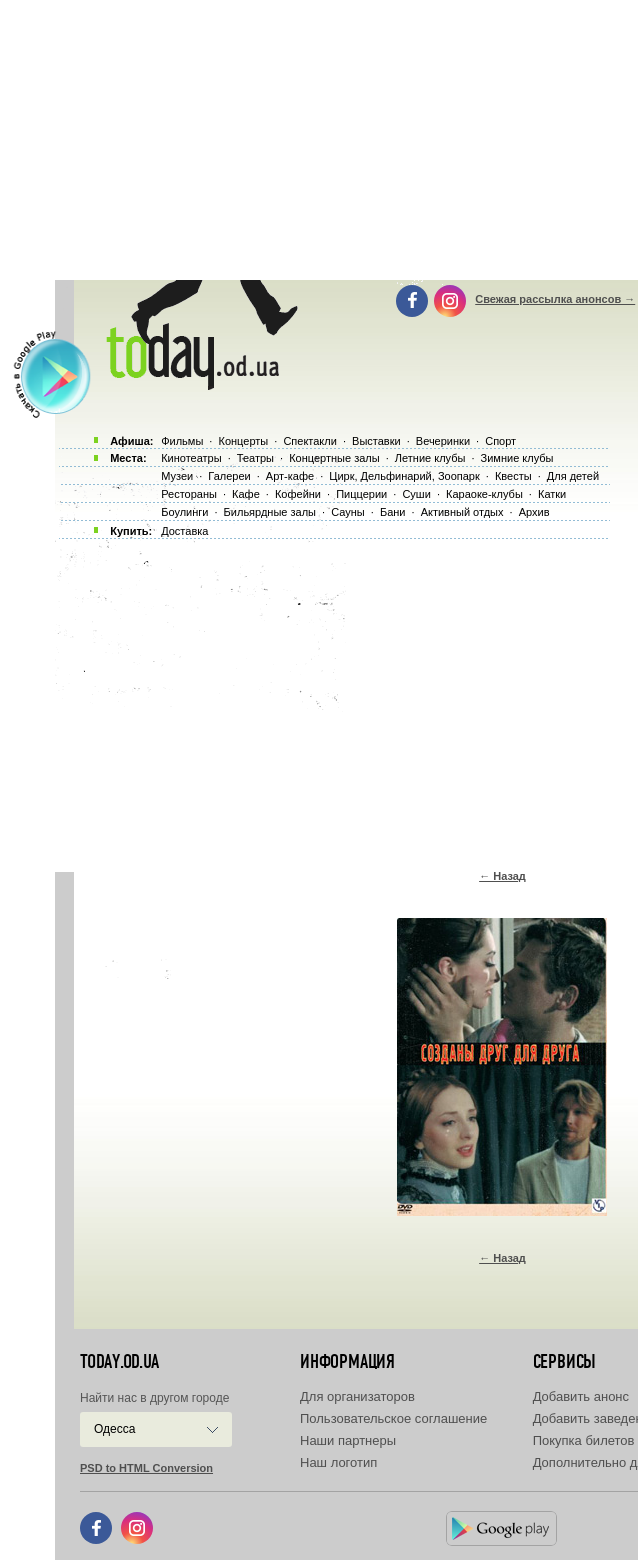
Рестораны (189, 494)
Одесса (114, 1429)
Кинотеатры (191, 458)
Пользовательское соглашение (393, 1418)
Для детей (573, 476)
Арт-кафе (290, 476)
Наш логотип (338, 1462)
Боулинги (184, 512)
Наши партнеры (348, 1440)
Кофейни (298, 494)
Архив (534, 512)
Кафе (246, 494)
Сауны (348, 512)
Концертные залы (334, 458)
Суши (416, 494)
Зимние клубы (517, 458)
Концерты (243, 441)
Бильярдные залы (270, 512)
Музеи (177, 476)
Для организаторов (357, 1396)
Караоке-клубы (484, 494)
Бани (393, 512)
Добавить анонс (581, 1396)
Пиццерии (361, 494)
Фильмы (182, 441)
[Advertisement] (346, 700)
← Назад (502, 876)
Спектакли (310, 441)
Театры (255, 458)
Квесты (513, 476)
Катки (552, 494)
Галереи (229, 476)
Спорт (500, 441)
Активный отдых (462, 512)
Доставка (184, 531)
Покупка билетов (584, 1440)
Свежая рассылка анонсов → (555, 299)
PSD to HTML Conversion (146, 1468)
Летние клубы (430, 458)
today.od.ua (119, 1362)
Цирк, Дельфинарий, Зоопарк (404, 476)
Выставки (376, 441)
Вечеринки (443, 441)
